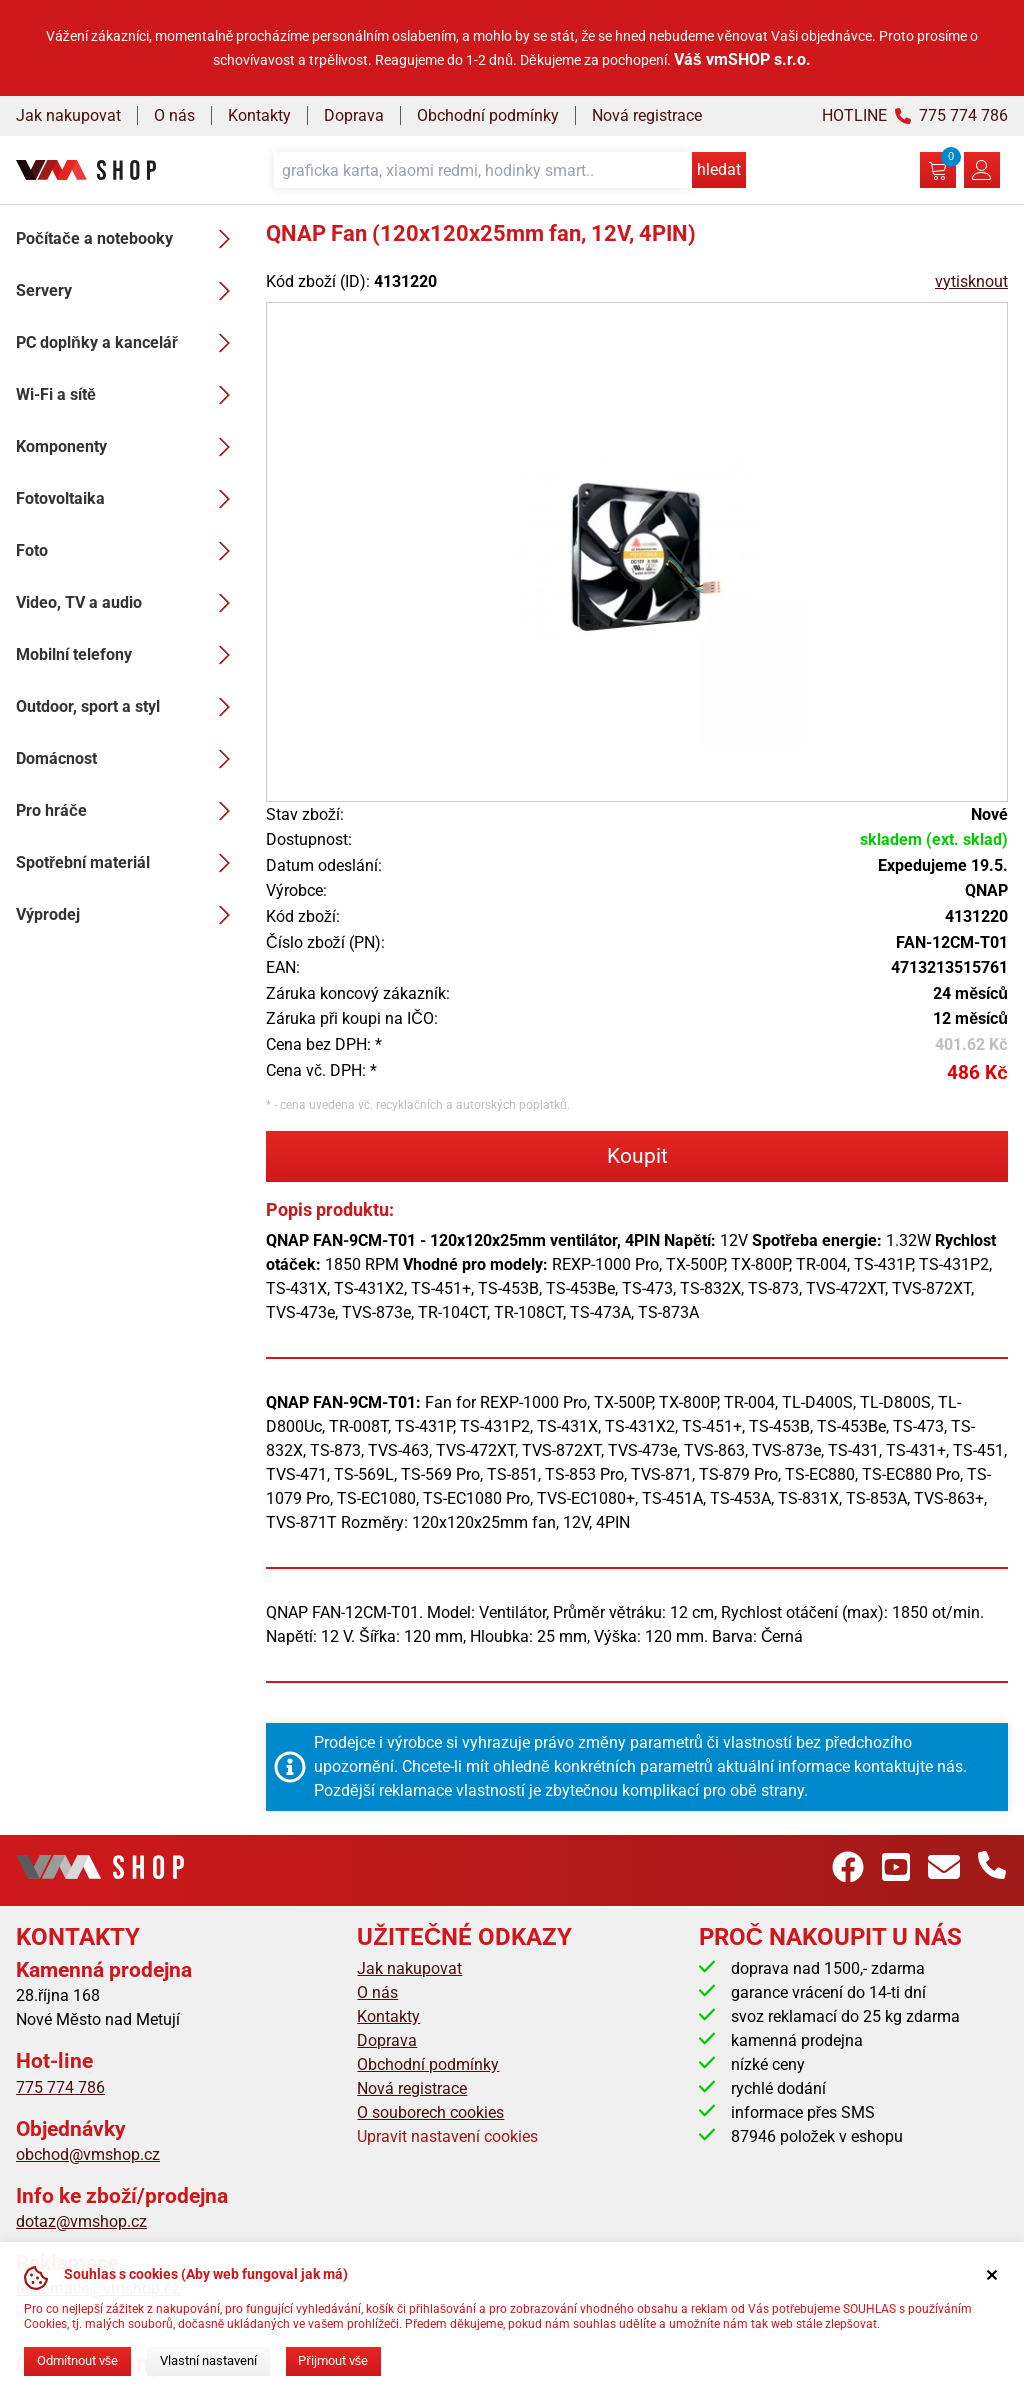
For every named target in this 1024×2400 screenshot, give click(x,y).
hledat (719, 169)
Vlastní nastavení (208, 2360)
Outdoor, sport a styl (129, 707)
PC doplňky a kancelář (129, 343)
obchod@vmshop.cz (88, 2154)
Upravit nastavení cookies (447, 2136)
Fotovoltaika (129, 499)
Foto (129, 551)
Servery (129, 291)
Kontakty (259, 115)
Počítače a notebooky (129, 239)
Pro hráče (129, 811)
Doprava (354, 115)
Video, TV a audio (129, 603)
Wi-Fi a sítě (129, 395)
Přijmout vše (333, 2360)
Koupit (637, 1156)
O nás (174, 115)
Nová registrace (647, 115)
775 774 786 (60, 2087)
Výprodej (129, 915)
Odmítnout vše (77, 2360)
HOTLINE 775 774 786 (915, 115)
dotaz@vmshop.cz (81, 2221)
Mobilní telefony (129, 655)
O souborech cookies (430, 2112)
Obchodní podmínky (488, 115)
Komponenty (129, 447)
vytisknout (971, 281)
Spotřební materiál (129, 863)
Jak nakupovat (68, 115)
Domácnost (129, 759)
